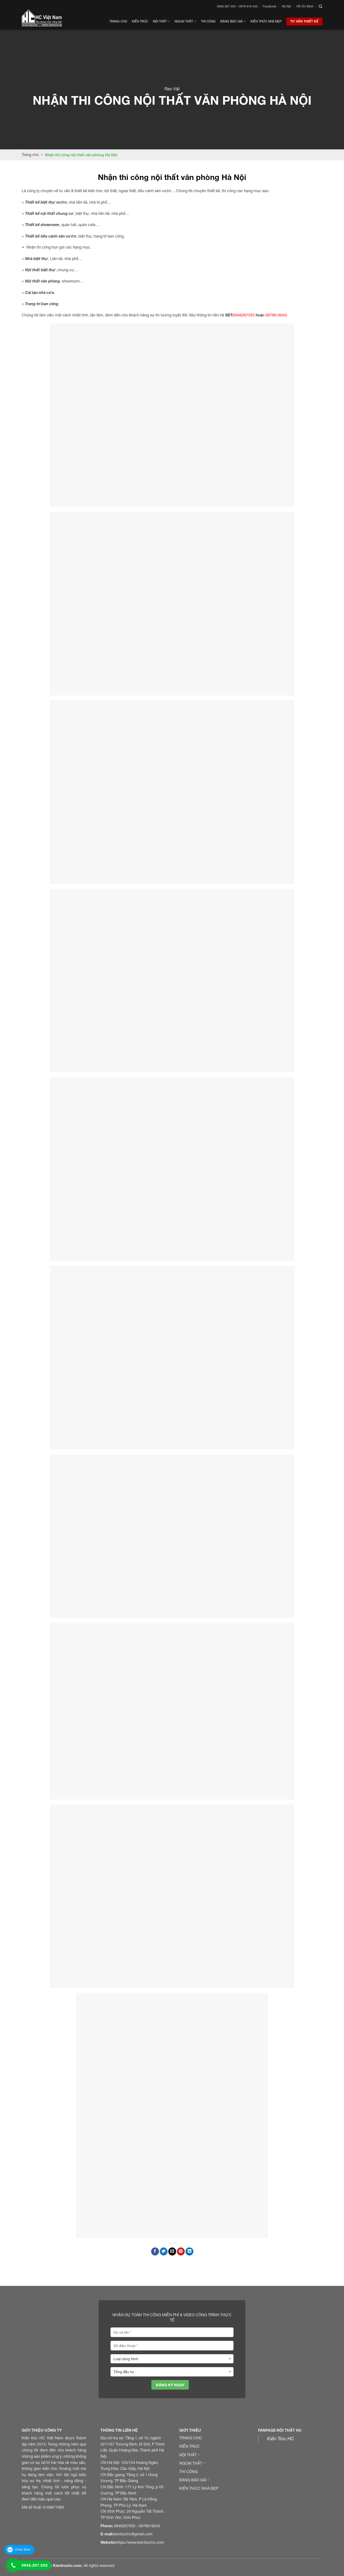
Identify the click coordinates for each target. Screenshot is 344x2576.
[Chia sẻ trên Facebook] (155, 2251)
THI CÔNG (188, 2471)
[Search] (320, 6)
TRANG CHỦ (190, 2438)
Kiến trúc (140, 21)
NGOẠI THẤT (192, 2463)
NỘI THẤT (189, 2455)
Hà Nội (286, 6)
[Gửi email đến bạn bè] (172, 2251)
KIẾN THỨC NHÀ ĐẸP (198, 2488)
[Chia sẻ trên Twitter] (164, 2251)
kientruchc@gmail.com (133, 2534)
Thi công (208, 21)
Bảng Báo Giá (233, 21)
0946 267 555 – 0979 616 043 (237, 6)
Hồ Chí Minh (304, 6)
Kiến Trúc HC (280, 2438)
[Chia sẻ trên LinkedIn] (189, 2251)
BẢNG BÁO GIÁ (194, 2480)
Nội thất (161, 21)
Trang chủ (118, 21)
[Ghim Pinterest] (181, 2251)
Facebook (269, 6)
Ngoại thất (185, 21)
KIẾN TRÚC (189, 2446)
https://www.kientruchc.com (140, 2542)
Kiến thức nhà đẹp (265, 21)
